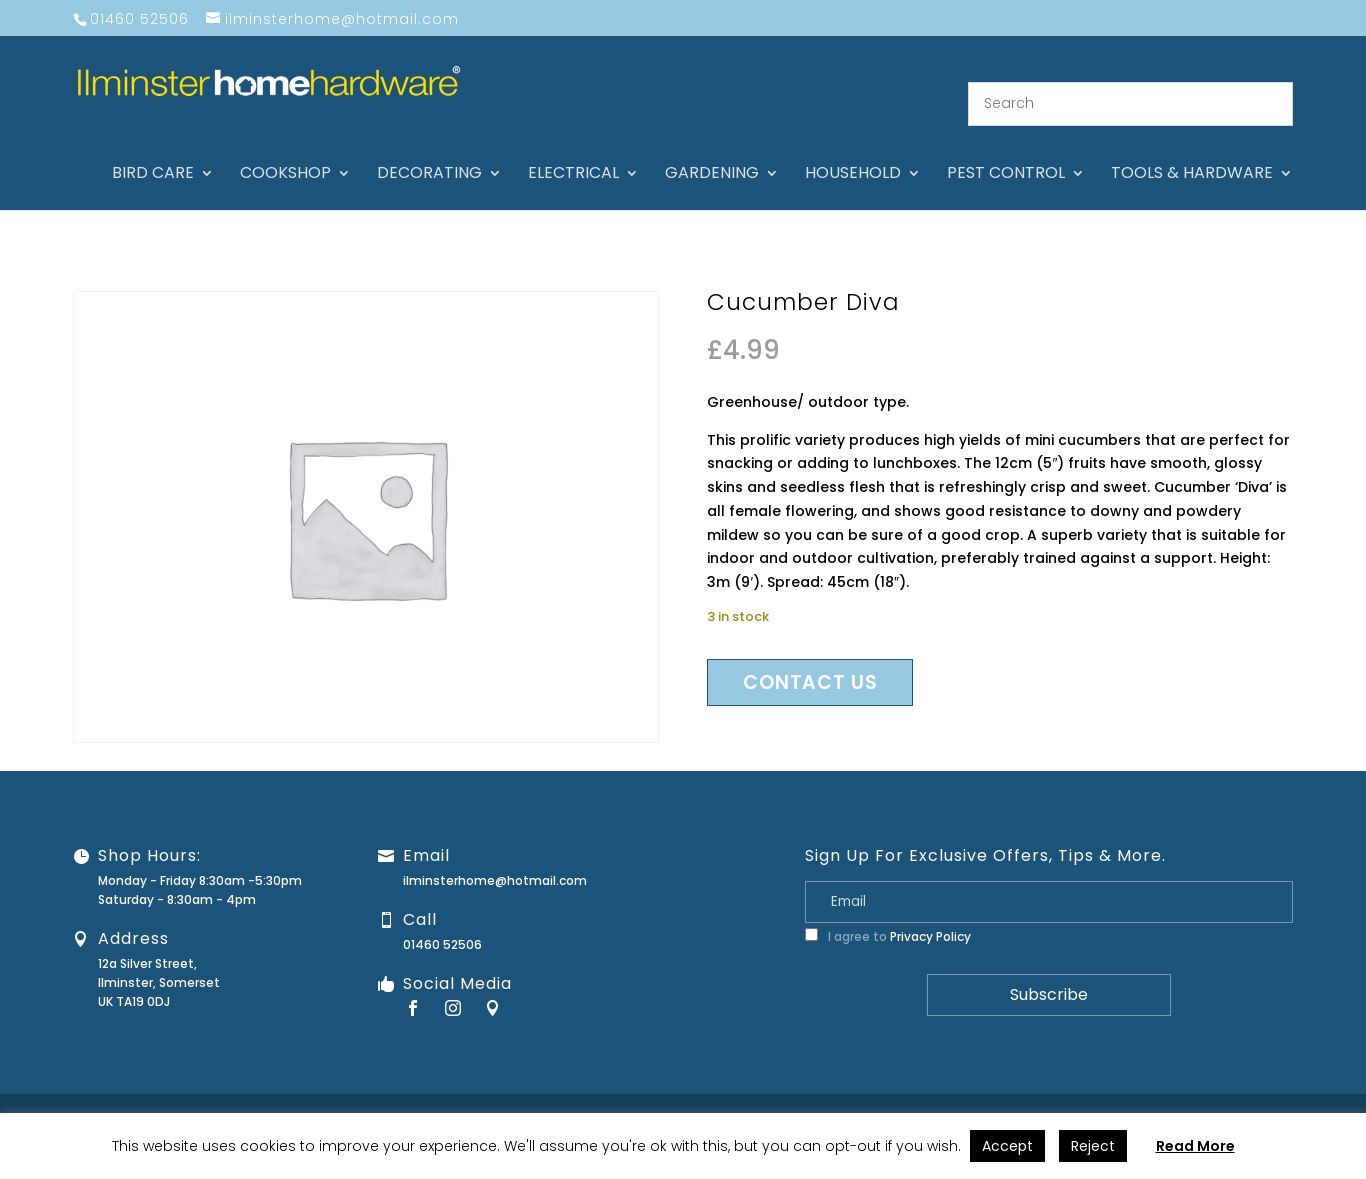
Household (853, 150)
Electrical (573, 150)
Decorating (429, 150)
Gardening (712, 150)
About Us (812, 1095)
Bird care (153, 150)
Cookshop (285, 150)
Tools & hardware (1192, 150)
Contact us (810, 657)
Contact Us (890, 1095)
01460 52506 (442, 919)
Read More (1195, 1146)
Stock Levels (1313, 1095)
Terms (1241, 1095)
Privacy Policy (930, 911)
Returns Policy (1067, 1095)
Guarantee (975, 1095)
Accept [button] (1007, 1146)
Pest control (1006, 150)
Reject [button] (1093, 1146)
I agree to (888, 911)
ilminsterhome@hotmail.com (495, 855)
